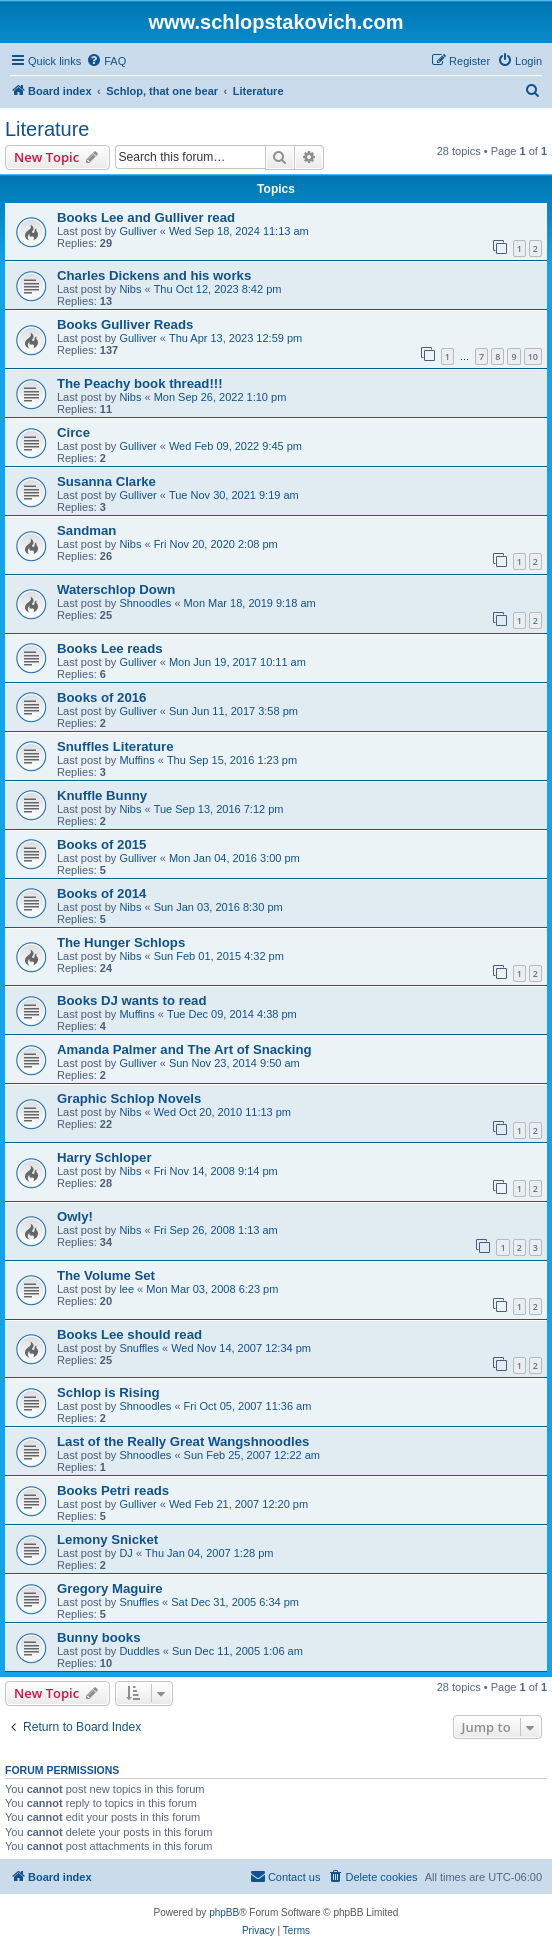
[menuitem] (106, 61)
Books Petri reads (113, 1490)
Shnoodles (145, 603)
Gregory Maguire (110, 1588)
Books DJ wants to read (132, 1000)
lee (126, 1289)
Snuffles (139, 1348)
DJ (125, 1553)
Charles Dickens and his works (154, 275)
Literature (47, 129)
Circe (73, 432)
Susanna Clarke (106, 481)
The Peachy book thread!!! (140, 383)
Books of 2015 (101, 844)
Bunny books (99, 1637)
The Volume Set (106, 1275)
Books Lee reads (110, 648)
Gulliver (137, 231)
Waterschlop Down (116, 589)
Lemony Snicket (107, 1539)
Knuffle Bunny (102, 795)
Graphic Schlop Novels (129, 1098)
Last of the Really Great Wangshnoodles (183, 1441)
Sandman (86, 530)
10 (533, 356)
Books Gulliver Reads (125, 324)
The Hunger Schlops (121, 942)
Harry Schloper (104, 1157)
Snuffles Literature (115, 746)
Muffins (136, 760)
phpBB (224, 1912)
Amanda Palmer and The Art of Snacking (184, 1049)
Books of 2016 (101, 697)
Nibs (130, 289)
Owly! (75, 1216)
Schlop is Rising (108, 1392)
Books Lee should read (129, 1334)
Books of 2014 (101, 893)
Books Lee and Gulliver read (146, 217)
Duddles (139, 1651)
